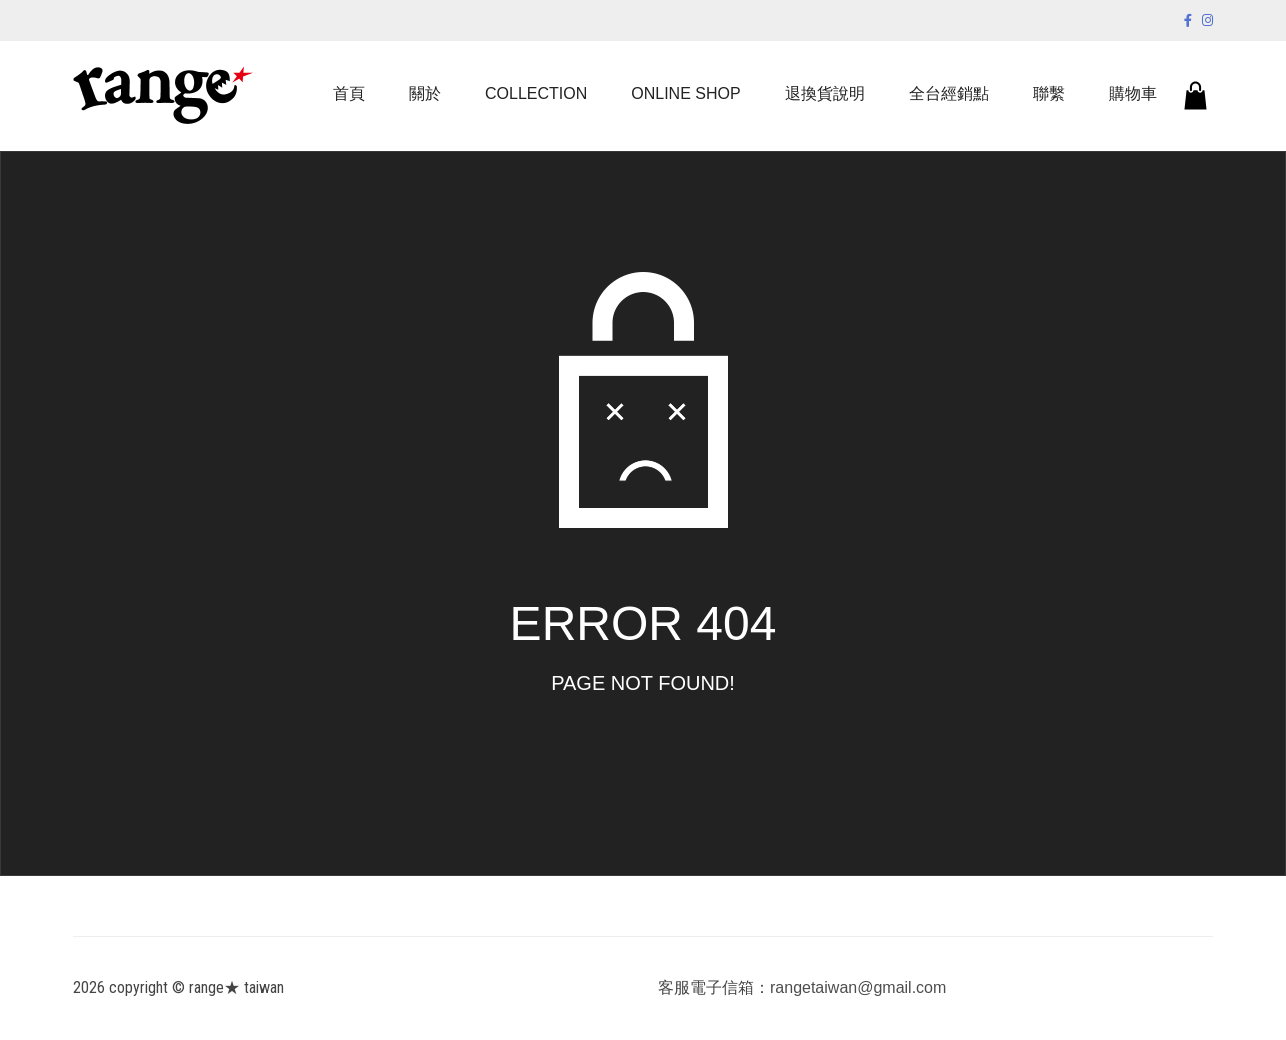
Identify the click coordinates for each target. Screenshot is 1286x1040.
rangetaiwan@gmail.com (858, 987)
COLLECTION (536, 93)
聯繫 (1049, 93)
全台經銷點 (949, 93)
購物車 (1133, 93)
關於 (425, 93)
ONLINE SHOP (685, 93)
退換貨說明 (825, 93)
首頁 (349, 93)
